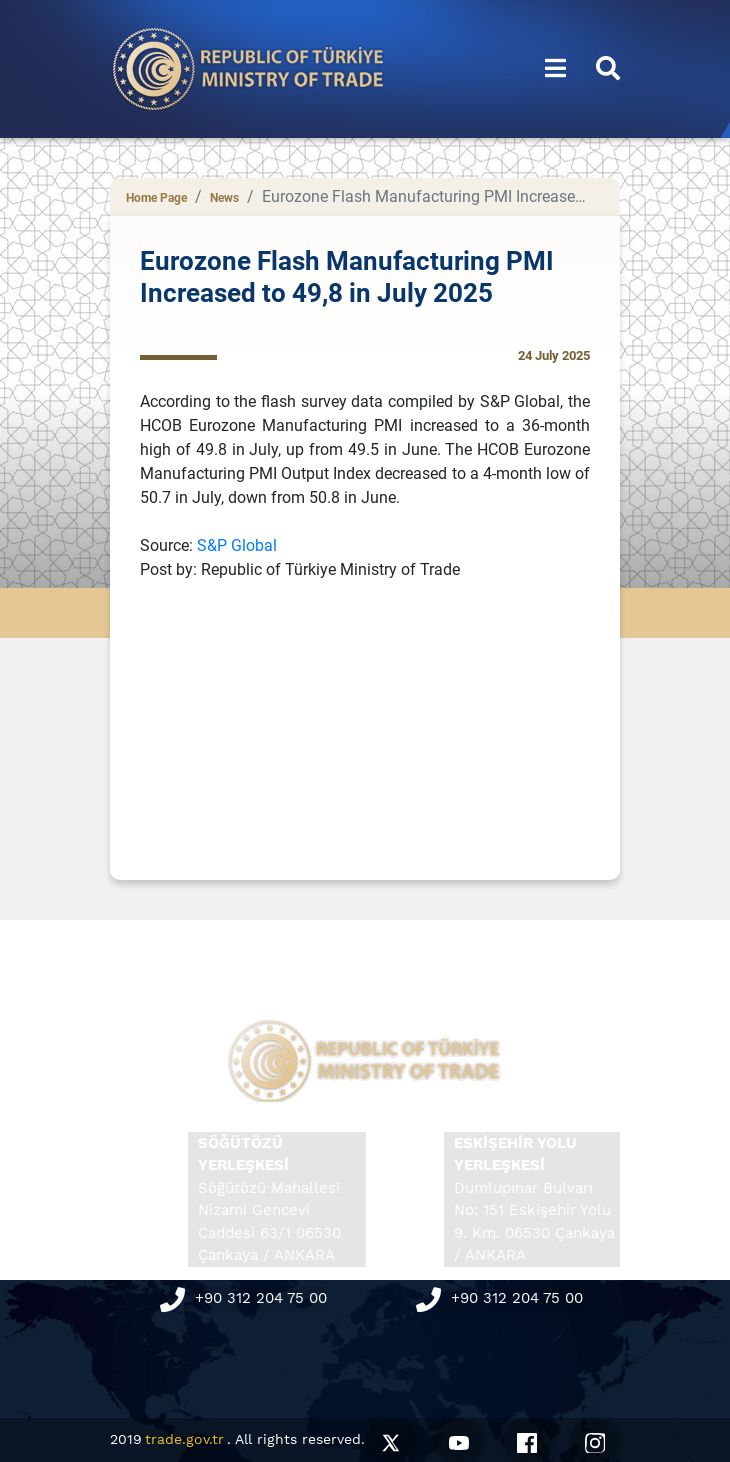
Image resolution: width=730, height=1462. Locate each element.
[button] (555, 69)
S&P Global (237, 545)
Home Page (156, 198)
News (224, 198)
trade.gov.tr (184, 1439)
